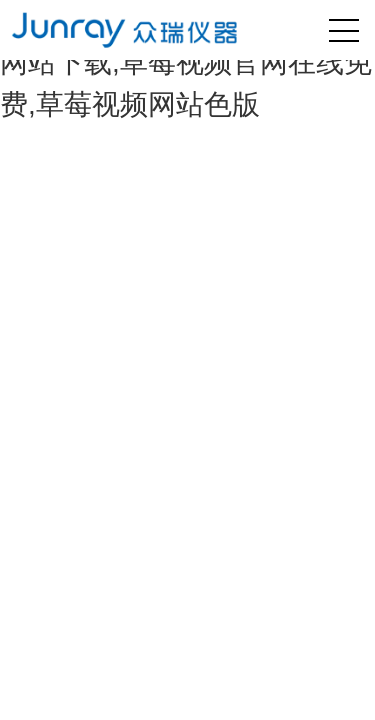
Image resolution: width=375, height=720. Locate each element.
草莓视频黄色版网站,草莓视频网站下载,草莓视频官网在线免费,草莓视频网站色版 (186, 62)
